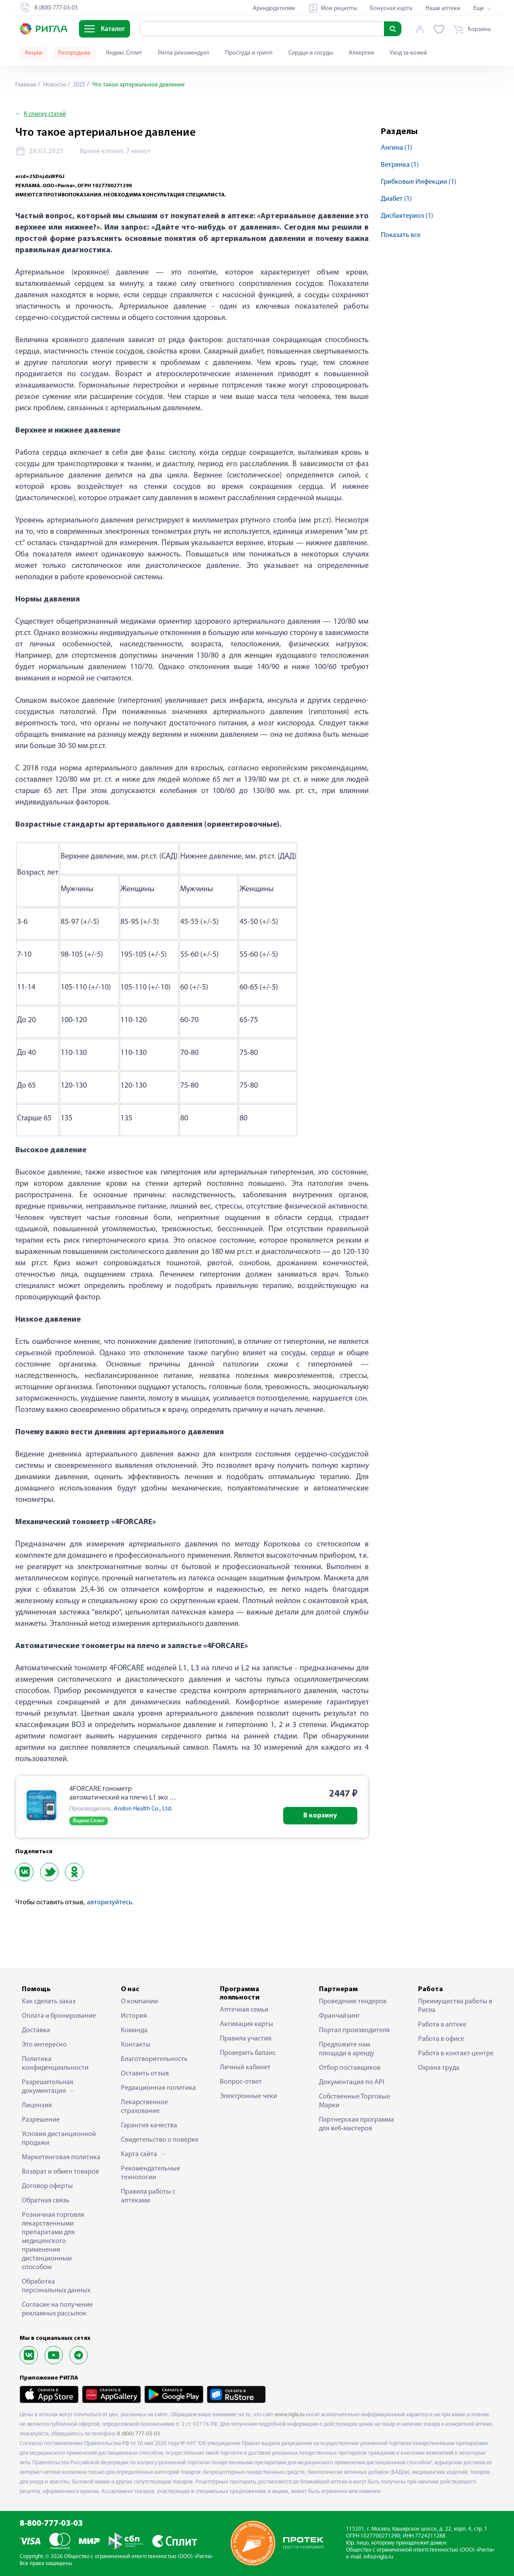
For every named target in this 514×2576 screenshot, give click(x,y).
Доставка (36, 2030)
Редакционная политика (158, 2088)
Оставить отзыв (145, 2073)
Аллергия (361, 53)
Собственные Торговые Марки (354, 2101)
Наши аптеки (442, 8)
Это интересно (44, 2044)
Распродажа (74, 53)
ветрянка (400, 164)
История (134, 2016)
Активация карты (246, 2024)
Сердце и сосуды (310, 53)
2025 (78, 85)
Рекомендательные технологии (150, 2173)
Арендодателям (274, 8)
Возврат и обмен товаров (60, 2171)
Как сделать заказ (48, 2001)
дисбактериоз (407, 216)
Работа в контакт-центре (455, 2053)
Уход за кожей (408, 53)
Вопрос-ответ (241, 2081)
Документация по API (351, 2082)
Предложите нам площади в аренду (346, 2049)
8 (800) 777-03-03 (138, 2434)
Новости (54, 85)
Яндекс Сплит (124, 53)
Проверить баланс (248, 2053)
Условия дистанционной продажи (59, 2139)
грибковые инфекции (418, 182)
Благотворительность (154, 2059)
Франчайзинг (339, 2016)
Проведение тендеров (353, 2001)
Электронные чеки (248, 2096)
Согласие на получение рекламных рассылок (57, 2309)
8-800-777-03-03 (51, 2524)
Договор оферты (47, 2186)
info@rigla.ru (378, 2557)
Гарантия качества (149, 2125)
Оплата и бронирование (59, 2016)
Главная (25, 85)
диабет (396, 199)
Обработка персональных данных (56, 2286)
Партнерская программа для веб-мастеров (356, 2124)
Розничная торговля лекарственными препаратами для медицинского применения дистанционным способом (53, 2241)
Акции (33, 53)
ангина (396, 147)
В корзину (320, 1815)
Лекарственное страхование (144, 2107)
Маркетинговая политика (61, 2157)
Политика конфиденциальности (55, 2063)
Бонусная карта (391, 8)
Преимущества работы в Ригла (455, 2006)
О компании (139, 2001)
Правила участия (245, 2038)
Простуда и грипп (249, 53)
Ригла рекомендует (183, 53)
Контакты (136, 2044)
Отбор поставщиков (349, 2067)
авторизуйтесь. (110, 1902)
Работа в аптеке (442, 2024)
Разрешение (41, 2119)
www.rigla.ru (289, 2415)
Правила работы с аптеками (148, 2196)
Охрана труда (438, 2067)
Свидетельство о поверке (160, 2139)
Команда (134, 2030)
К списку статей (45, 114)
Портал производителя (354, 2030)
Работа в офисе (441, 2039)
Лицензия (37, 2105)
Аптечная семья (244, 2009)
